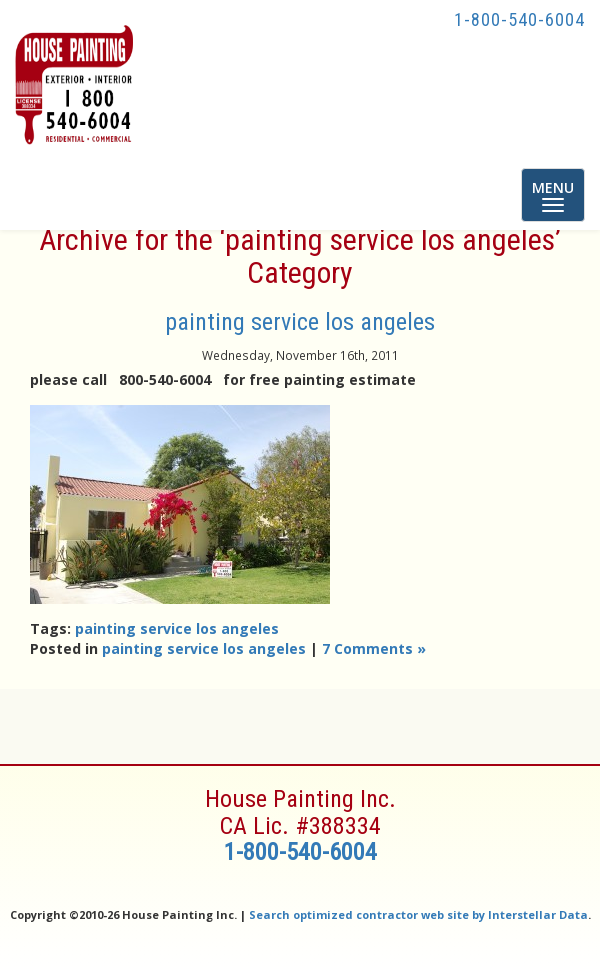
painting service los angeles (300, 322)
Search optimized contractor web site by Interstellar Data (418, 914)
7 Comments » (374, 648)
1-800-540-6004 (519, 19)
